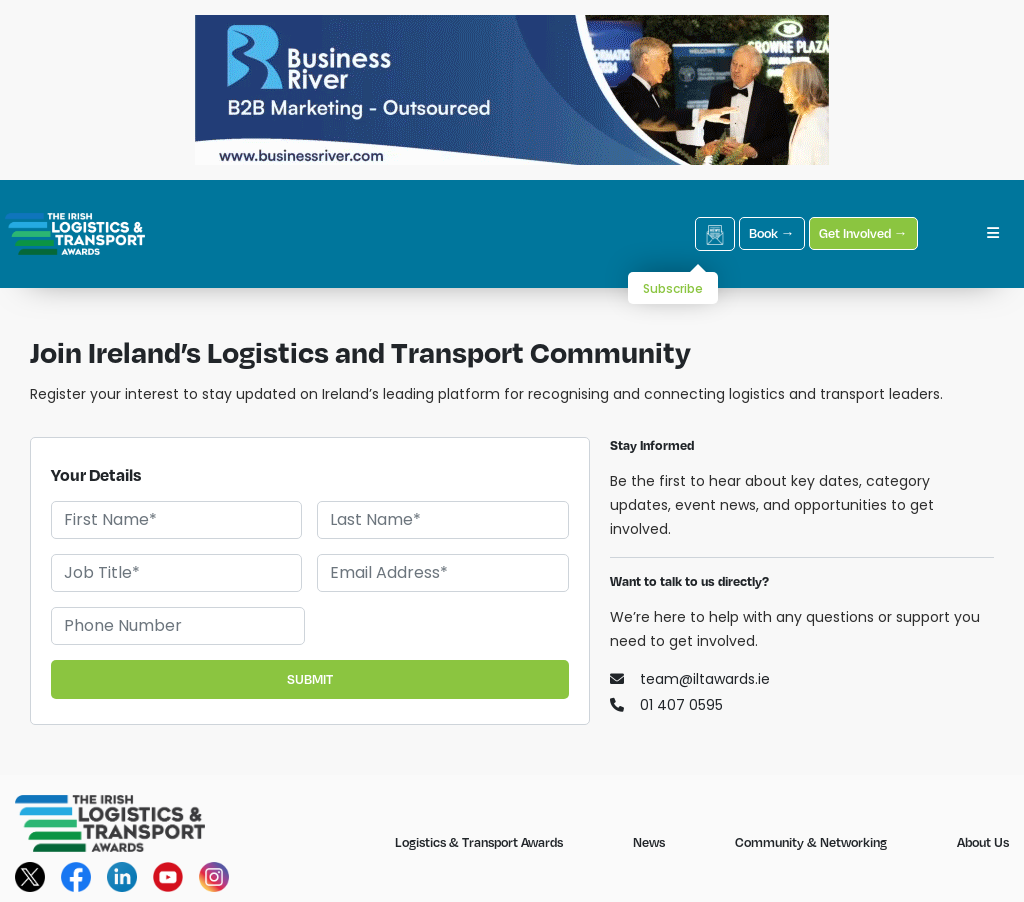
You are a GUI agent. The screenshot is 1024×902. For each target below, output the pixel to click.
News (649, 842)
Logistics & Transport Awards (479, 842)
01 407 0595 (666, 705)
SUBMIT (310, 679)
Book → (772, 233)
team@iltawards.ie (690, 679)
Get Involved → (863, 233)
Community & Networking (811, 842)
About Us (983, 842)
